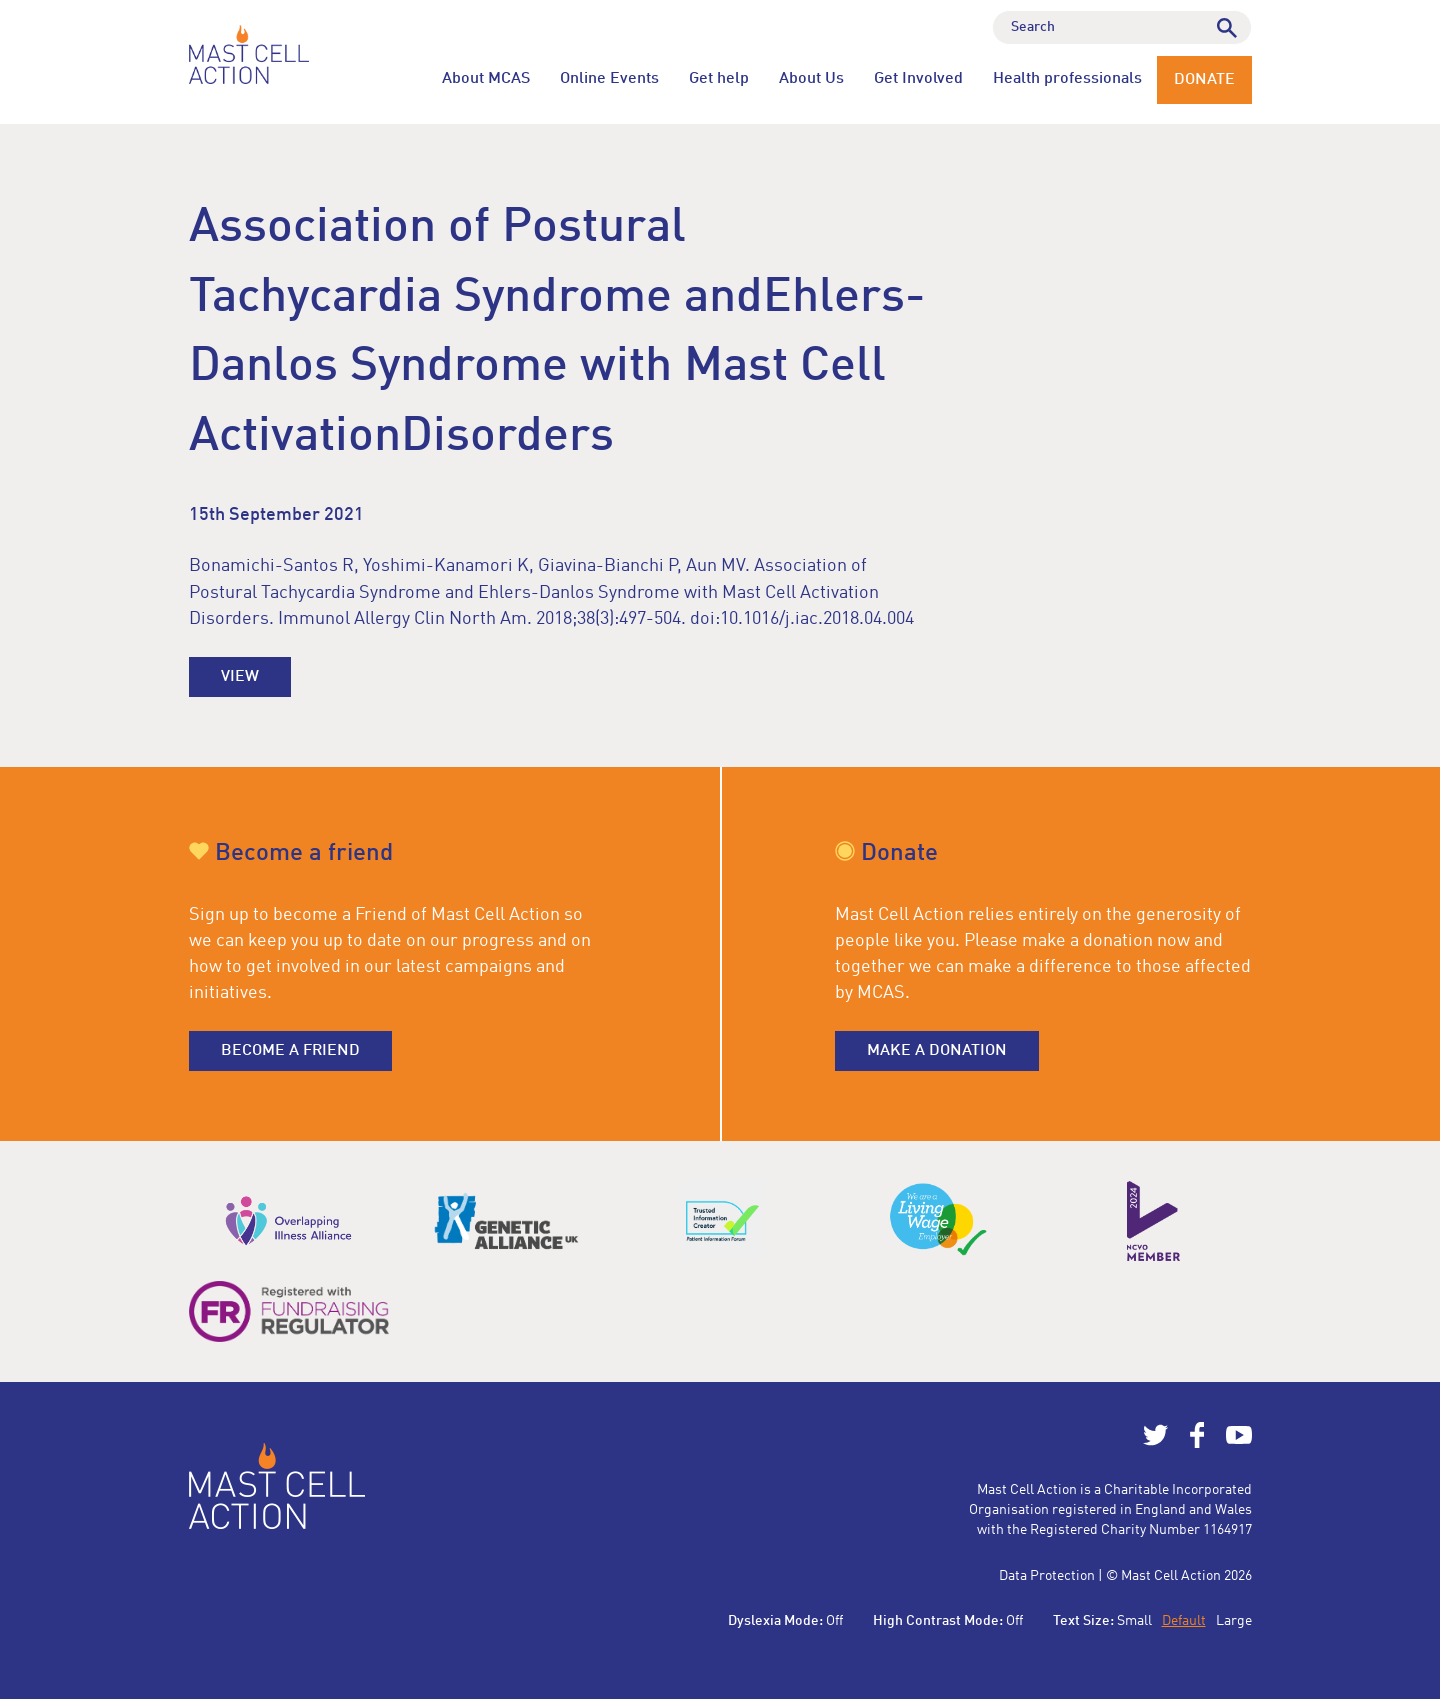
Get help (719, 79)
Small (1134, 1621)
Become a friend (290, 1051)
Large (1234, 1621)
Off (834, 1621)
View (240, 677)
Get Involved (918, 79)
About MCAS (486, 79)
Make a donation (937, 1051)
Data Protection (1047, 1576)
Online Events (609, 79)
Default (1184, 1621)
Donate (1204, 80)
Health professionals (1067, 79)
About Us (811, 79)
